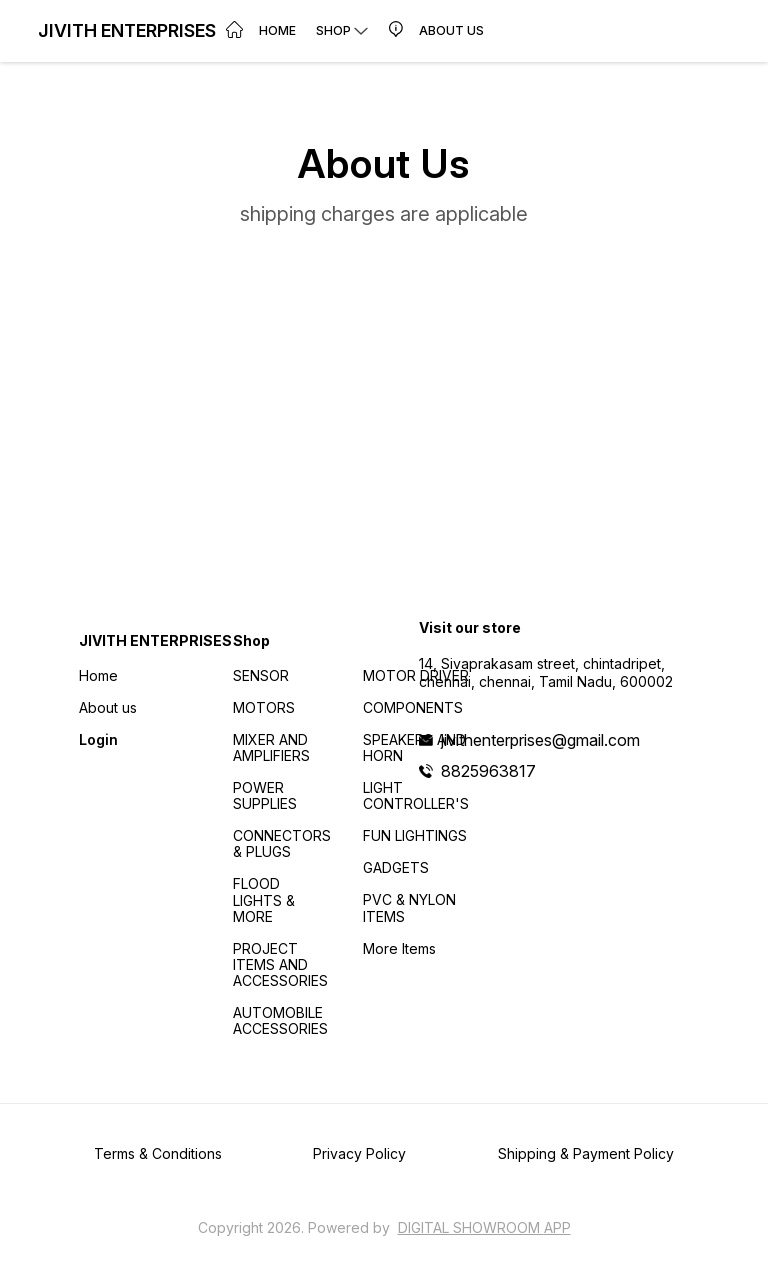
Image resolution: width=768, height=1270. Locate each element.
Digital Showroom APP (484, 1227)
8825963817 (488, 771)
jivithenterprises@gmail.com (540, 740)
